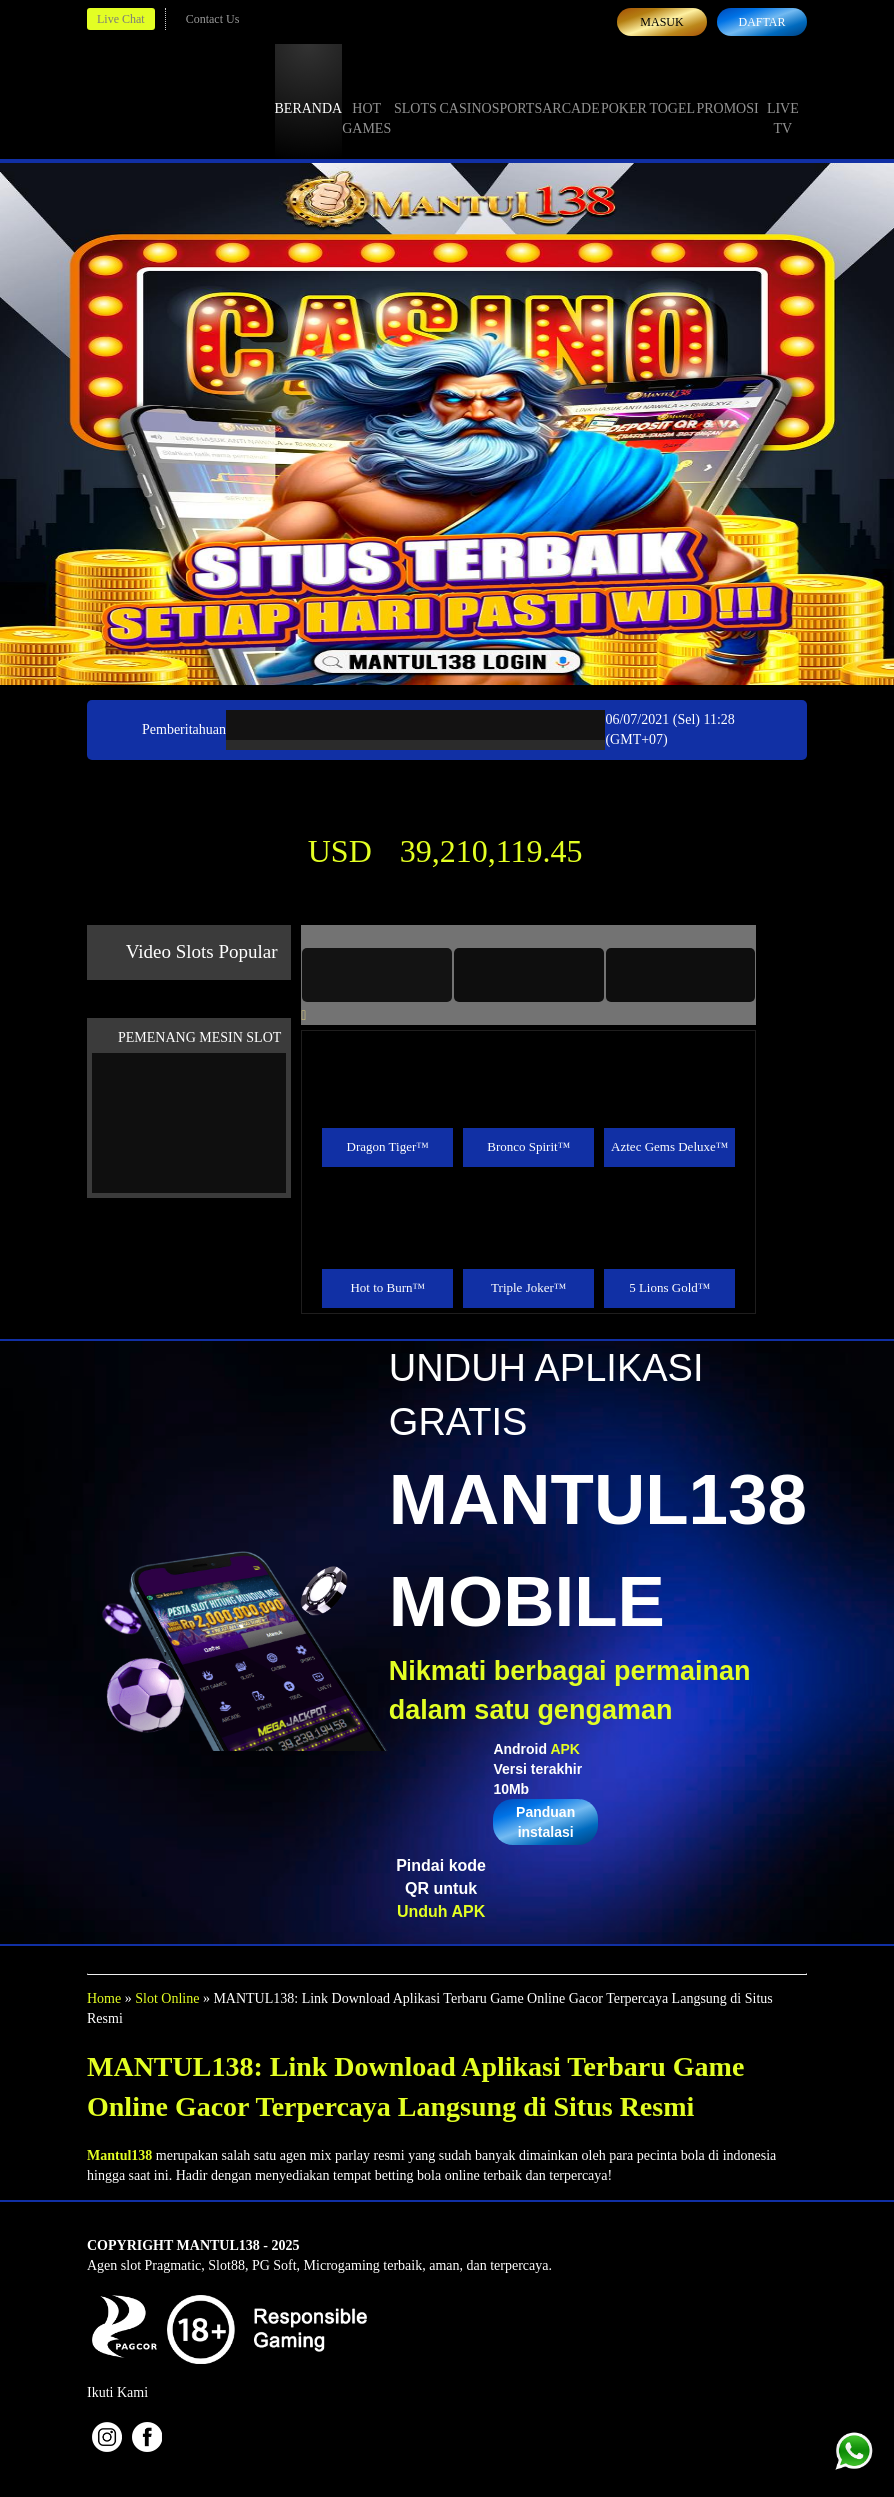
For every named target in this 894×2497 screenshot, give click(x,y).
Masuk (661, 22)
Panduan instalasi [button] (545, 1822)
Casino (466, 90)
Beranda (309, 90)
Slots (415, 90)
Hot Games (366, 100)
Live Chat (121, 19)
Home (104, 1998)
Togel (672, 90)
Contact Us (213, 19)
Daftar (761, 22)
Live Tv (783, 100)
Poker (624, 90)
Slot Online (167, 1998)
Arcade (571, 90)
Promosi (727, 90)
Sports (517, 90)
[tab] (377, 975)
